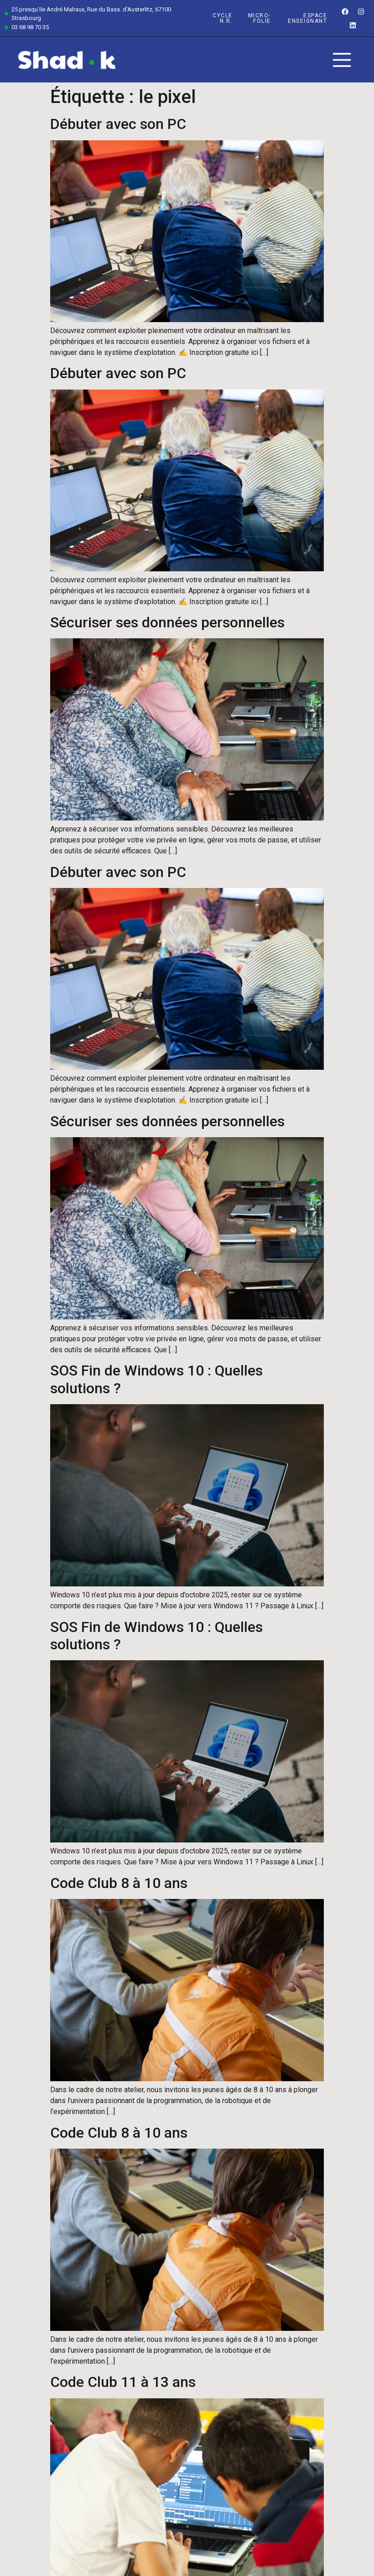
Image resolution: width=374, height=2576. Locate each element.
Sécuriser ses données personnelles (167, 622)
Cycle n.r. (223, 18)
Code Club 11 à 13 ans (123, 2382)
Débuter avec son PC (118, 124)
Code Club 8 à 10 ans (118, 1883)
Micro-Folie (259, 18)
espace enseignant (307, 18)
